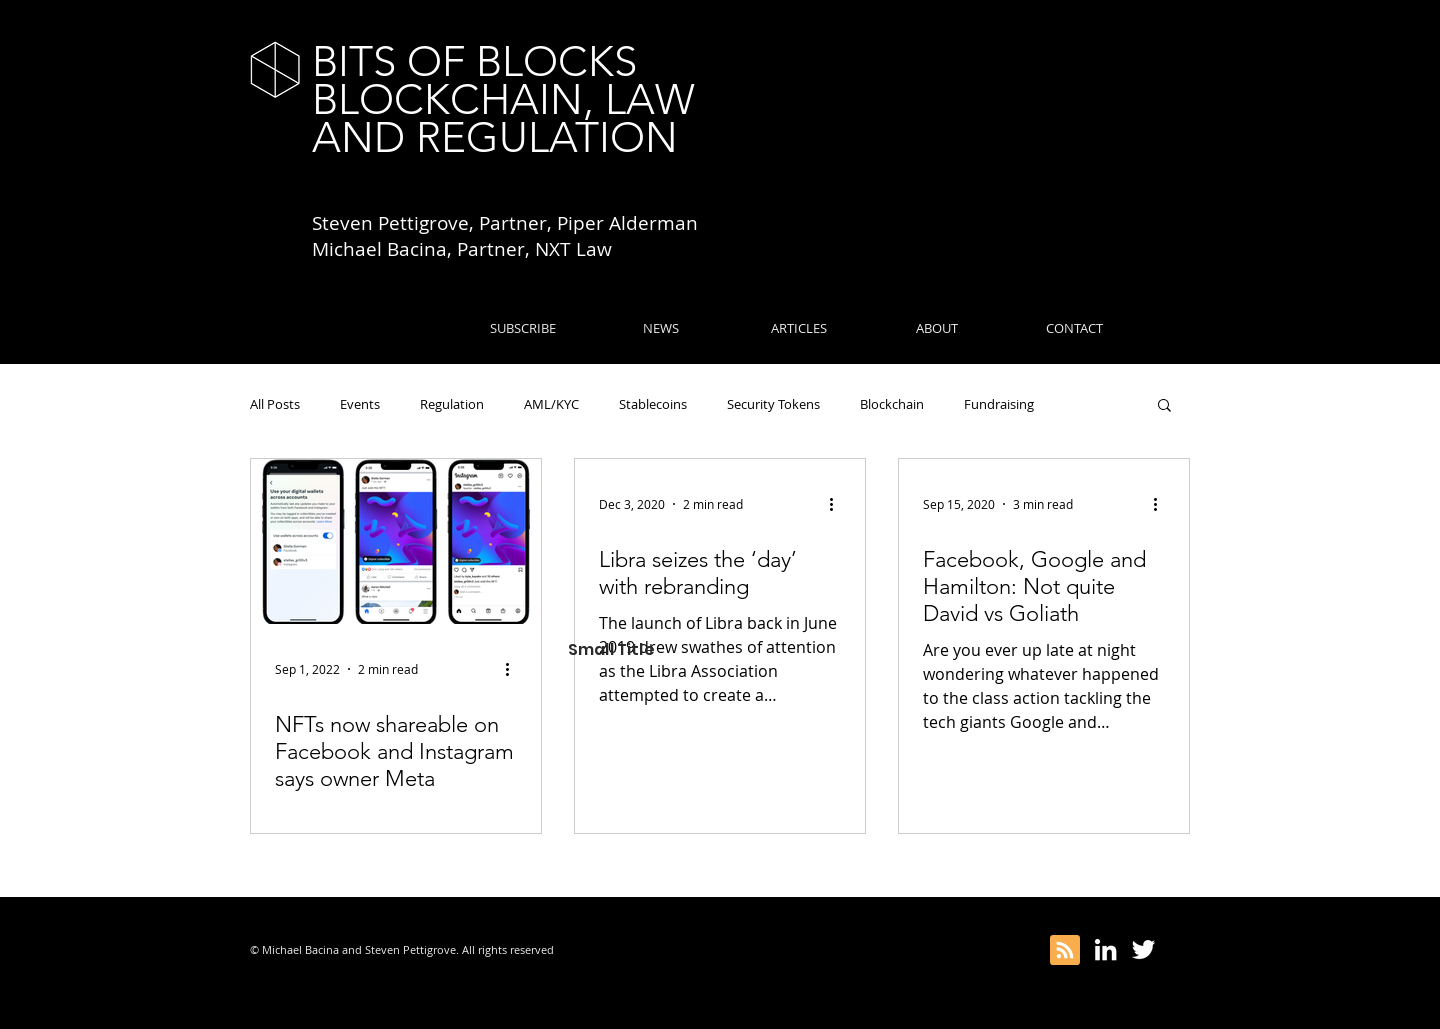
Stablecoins (653, 404)
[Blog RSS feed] (1065, 951)
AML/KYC (551, 404)
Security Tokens (773, 404)
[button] (1164, 406)
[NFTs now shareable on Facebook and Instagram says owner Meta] (396, 541)
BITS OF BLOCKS (474, 61)
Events (360, 404)
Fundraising (999, 404)
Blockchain (892, 404)
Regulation (452, 404)
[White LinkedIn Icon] (1105, 949)
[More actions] (514, 669)
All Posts (275, 404)
